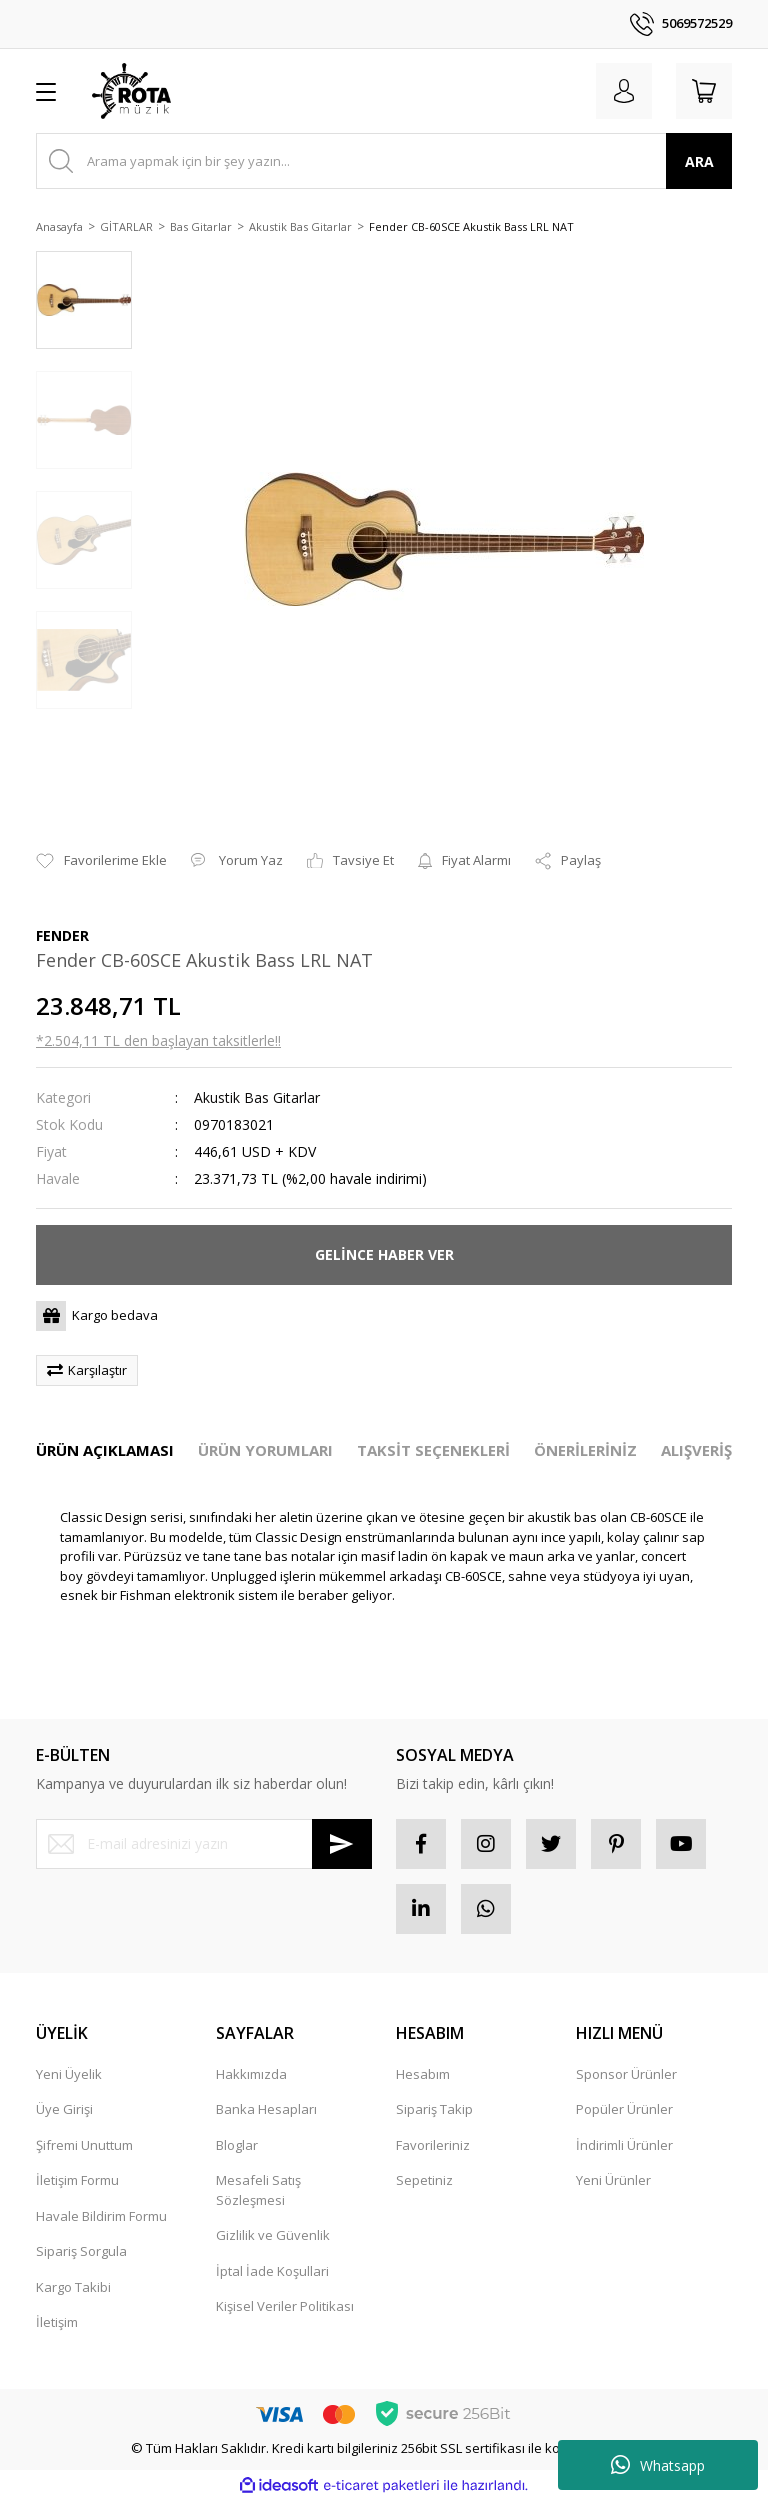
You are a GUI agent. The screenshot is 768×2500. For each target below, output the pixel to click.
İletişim (57, 2322)
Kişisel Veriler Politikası (285, 2306)
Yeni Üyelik (69, 2074)
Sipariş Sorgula (81, 2251)
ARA (699, 161)
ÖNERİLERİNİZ (585, 1450)
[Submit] (342, 1844)
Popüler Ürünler (624, 2109)
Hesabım (423, 2074)
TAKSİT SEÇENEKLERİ (433, 1450)
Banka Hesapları (266, 2109)
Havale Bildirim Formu (101, 2216)
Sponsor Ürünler (626, 2074)
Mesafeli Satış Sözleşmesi (258, 2190)
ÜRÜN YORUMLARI (265, 1450)
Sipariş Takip (434, 2109)
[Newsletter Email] (204, 1844)
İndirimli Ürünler (624, 2145)
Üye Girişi (64, 2109)
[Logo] (131, 91)
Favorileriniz (433, 2145)
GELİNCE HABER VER (384, 1254)
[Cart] (704, 91)
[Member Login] (624, 91)
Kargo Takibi (73, 2287)
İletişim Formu (77, 2180)
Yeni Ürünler (613, 2180)
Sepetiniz (424, 2180)
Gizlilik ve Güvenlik (273, 2235)
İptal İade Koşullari (272, 2271)
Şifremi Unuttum (84, 2145)
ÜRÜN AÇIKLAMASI (105, 1450)
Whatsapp (658, 2465)
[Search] (384, 161)
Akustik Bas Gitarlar (257, 1097)
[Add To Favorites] (101, 861)
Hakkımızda (251, 2074)
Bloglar (237, 2145)
